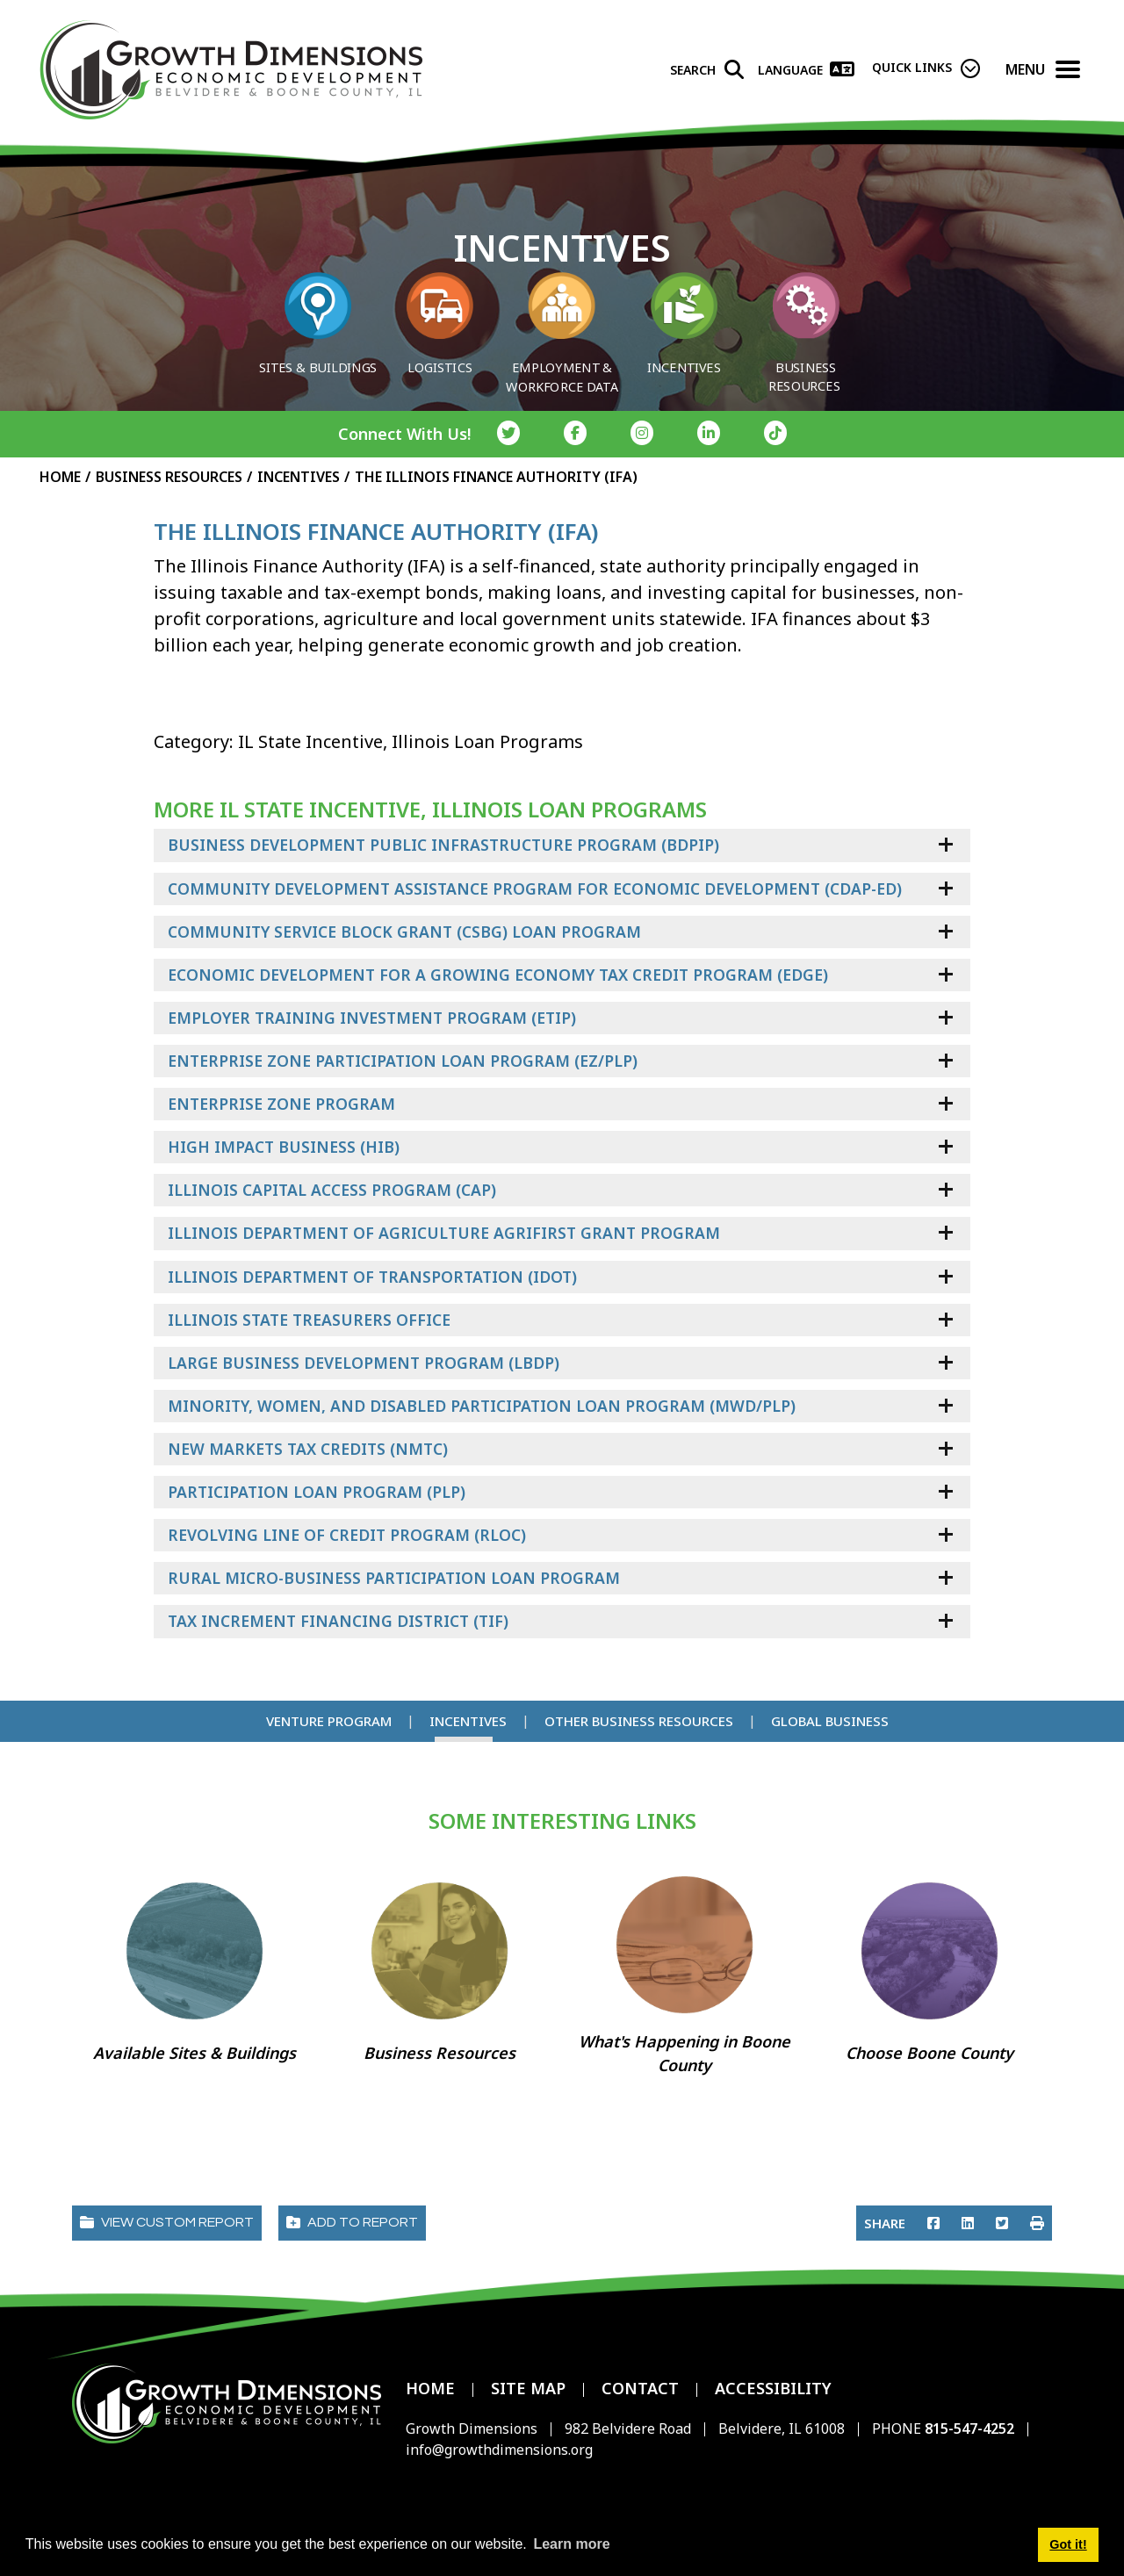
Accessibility (773, 2388)
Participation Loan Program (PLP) (316, 1491)
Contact (640, 2388)
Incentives (468, 1721)
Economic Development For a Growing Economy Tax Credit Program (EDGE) (498, 974)
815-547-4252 (971, 2428)
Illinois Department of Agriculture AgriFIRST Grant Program (444, 1232)
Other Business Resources (638, 1721)
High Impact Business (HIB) (284, 1146)
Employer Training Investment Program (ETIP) (372, 1017)
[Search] (707, 72)
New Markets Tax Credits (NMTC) (308, 1448)
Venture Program (329, 1721)
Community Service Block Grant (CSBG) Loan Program (404, 931)
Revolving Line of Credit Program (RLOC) (347, 1534)
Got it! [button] (1067, 2544)
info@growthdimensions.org (499, 2449)
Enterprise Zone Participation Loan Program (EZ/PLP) (403, 1060)
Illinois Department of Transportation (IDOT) (372, 1276)
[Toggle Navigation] (1067, 72)
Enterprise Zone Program (281, 1103)
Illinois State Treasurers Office (309, 1319)
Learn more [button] (571, 2543)
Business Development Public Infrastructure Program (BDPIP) (443, 844)
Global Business (830, 1721)
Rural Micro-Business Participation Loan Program (394, 1577)
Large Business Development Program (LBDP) (363, 1362)
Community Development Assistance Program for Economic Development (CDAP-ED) (535, 888)
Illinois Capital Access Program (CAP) (332, 1189)
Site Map (528, 2388)
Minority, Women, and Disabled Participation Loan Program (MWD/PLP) (482, 1405)
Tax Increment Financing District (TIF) (338, 1620)
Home (430, 2388)
